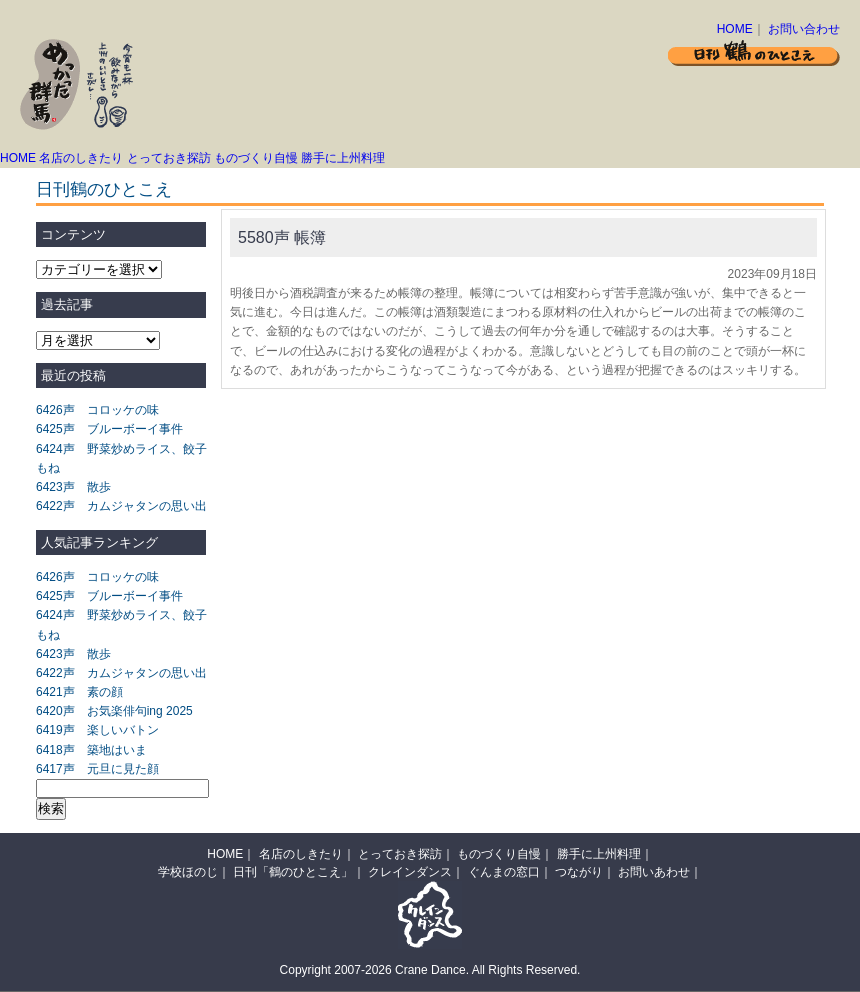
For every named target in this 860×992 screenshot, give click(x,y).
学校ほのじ (188, 872)
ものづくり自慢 (256, 158)
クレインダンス (410, 872)
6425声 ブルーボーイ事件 (109, 429)
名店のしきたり (81, 158)
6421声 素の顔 (79, 692)
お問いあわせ (654, 872)
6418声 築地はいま (91, 750)
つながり (579, 872)
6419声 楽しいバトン (97, 730)
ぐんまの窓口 (504, 872)
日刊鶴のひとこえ (104, 189)
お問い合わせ (804, 29)
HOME (735, 29)
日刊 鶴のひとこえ (754, 52)
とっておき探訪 (169, 158)
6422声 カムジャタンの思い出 (121, 506)
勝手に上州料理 (343, 158)
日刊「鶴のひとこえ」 (293, 872)
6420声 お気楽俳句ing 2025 (114, 711)
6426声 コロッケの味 (97, 410)
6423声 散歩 (73, 487)
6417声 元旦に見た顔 (97, 769)
